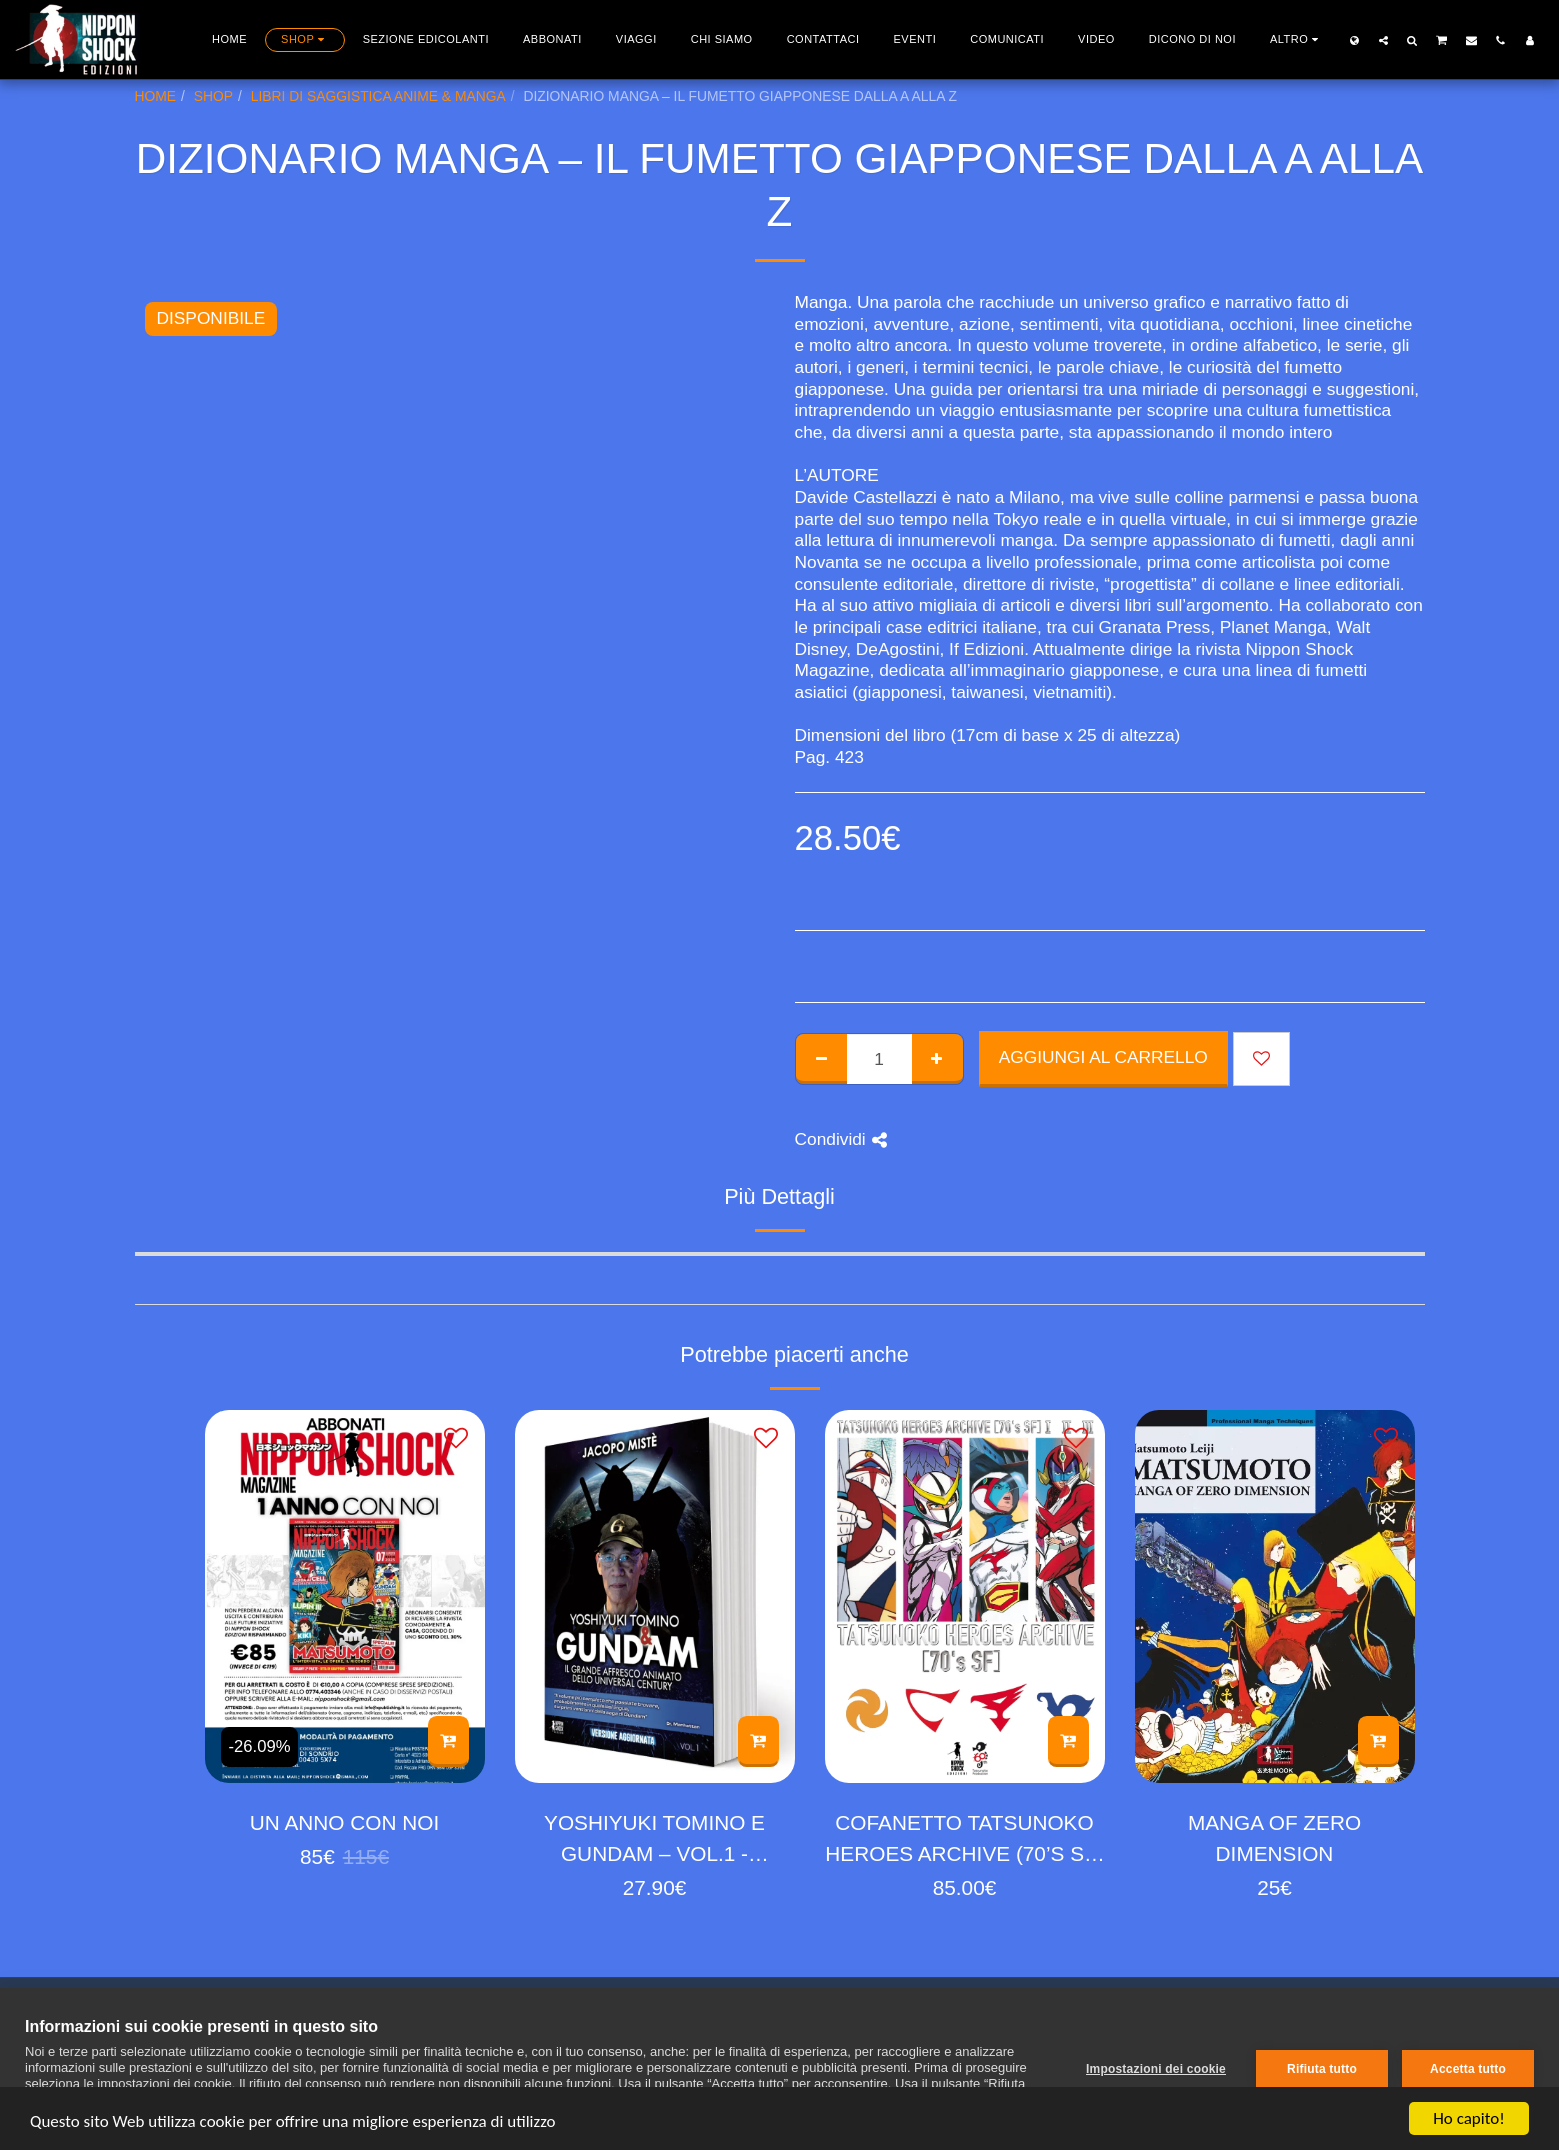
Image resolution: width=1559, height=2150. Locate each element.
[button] (1383, 40)
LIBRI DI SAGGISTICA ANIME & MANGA (378, 96)
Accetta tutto (1468, 2069)
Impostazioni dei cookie (1156, 2069)
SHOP (213, 96)
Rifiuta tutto (1322, 2069)
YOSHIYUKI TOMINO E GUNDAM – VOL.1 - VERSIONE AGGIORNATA (655, 1840)
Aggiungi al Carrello (1103, 1057)
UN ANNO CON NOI (344, 1822)
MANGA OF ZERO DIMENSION (1274, 1838)
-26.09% (260, 1746)
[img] (345, 1596)
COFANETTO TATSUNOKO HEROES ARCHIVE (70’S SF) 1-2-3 (964, 1840)
